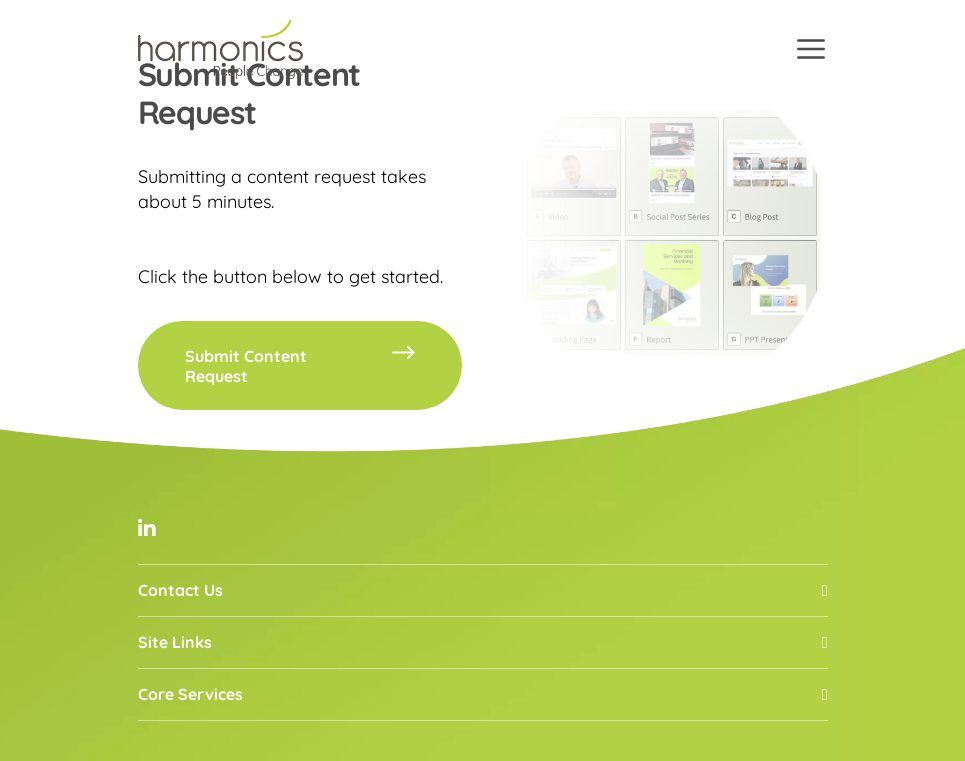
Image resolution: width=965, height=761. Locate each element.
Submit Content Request (300, 366)
